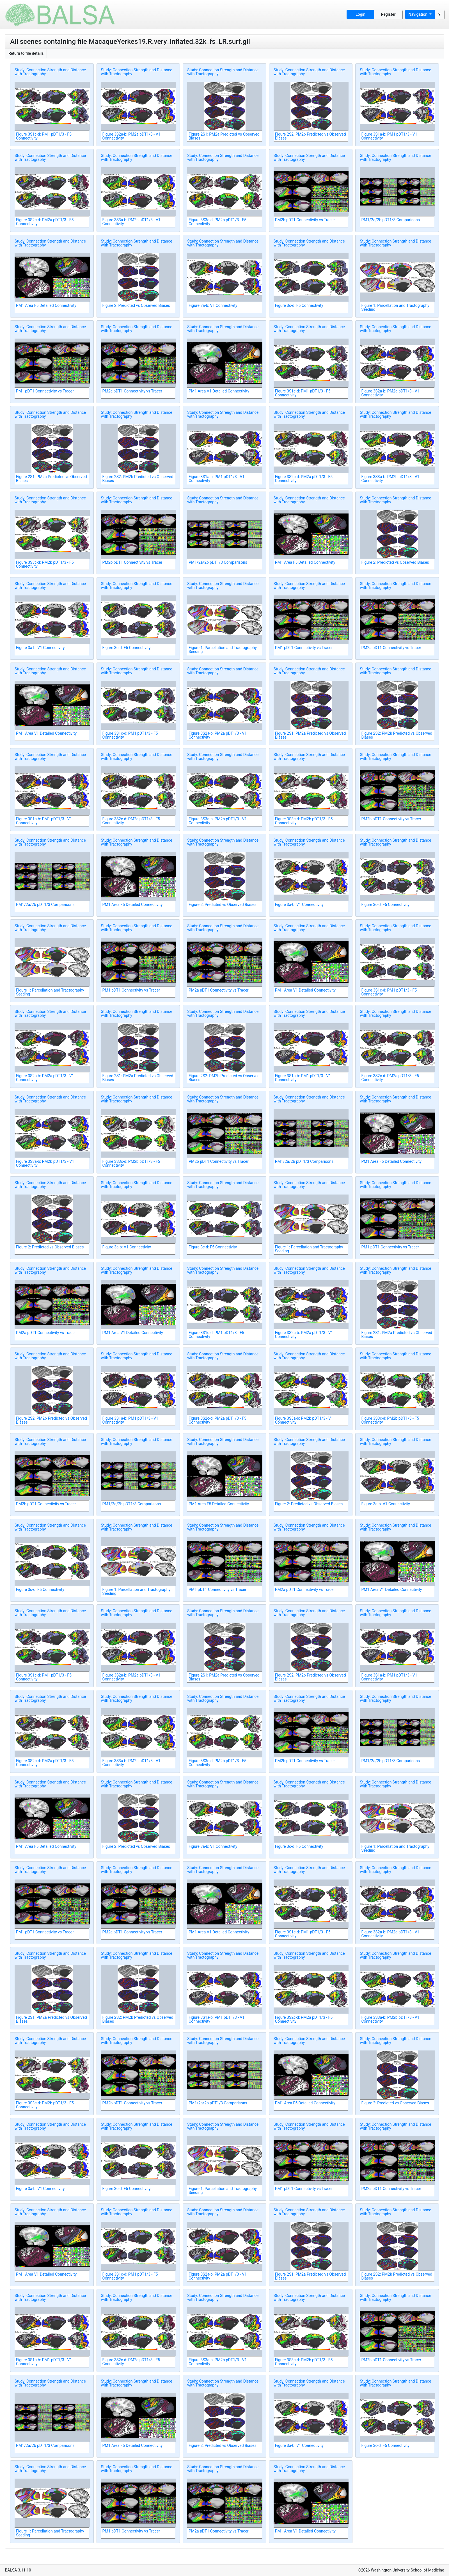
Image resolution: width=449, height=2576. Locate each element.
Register (388, 14)
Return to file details (26, 53)
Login (360, 14)
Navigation (419, 14)
